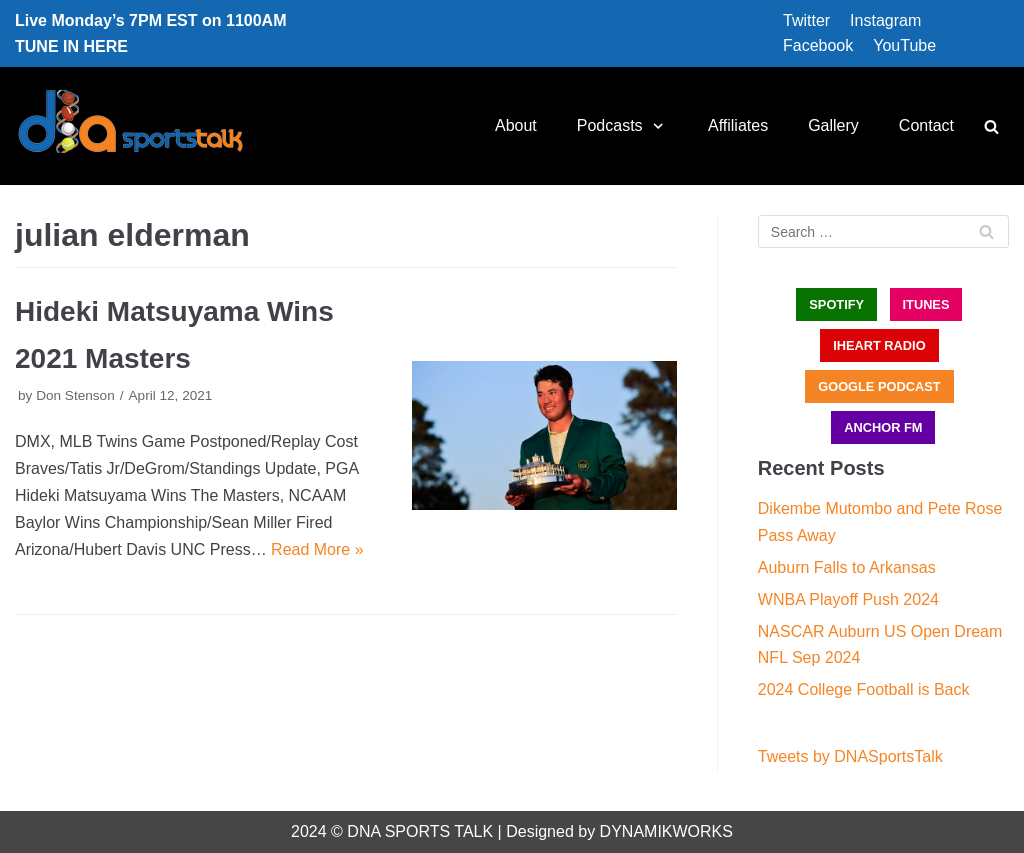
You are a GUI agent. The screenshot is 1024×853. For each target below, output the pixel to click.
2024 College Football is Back (864, 689)
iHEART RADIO (879, 345)
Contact (926, 125)
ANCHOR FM (883, 427)
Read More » (317, 549)
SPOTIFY (836, 304)
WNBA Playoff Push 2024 (848, 599)
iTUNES (926, 304)
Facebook (818, 45)
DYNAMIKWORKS (666, 831)
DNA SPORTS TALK (420, 831)
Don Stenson (75, 395)
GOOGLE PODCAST (879, 386)
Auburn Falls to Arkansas (847, 567)
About (516, 125)
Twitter (806, 20)
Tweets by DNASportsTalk (850, 756)
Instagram (885, 20)
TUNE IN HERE (71, 46)
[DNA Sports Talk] (130, 126)
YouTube (904, 45)
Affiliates (738, 125)
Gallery (833, 125)
